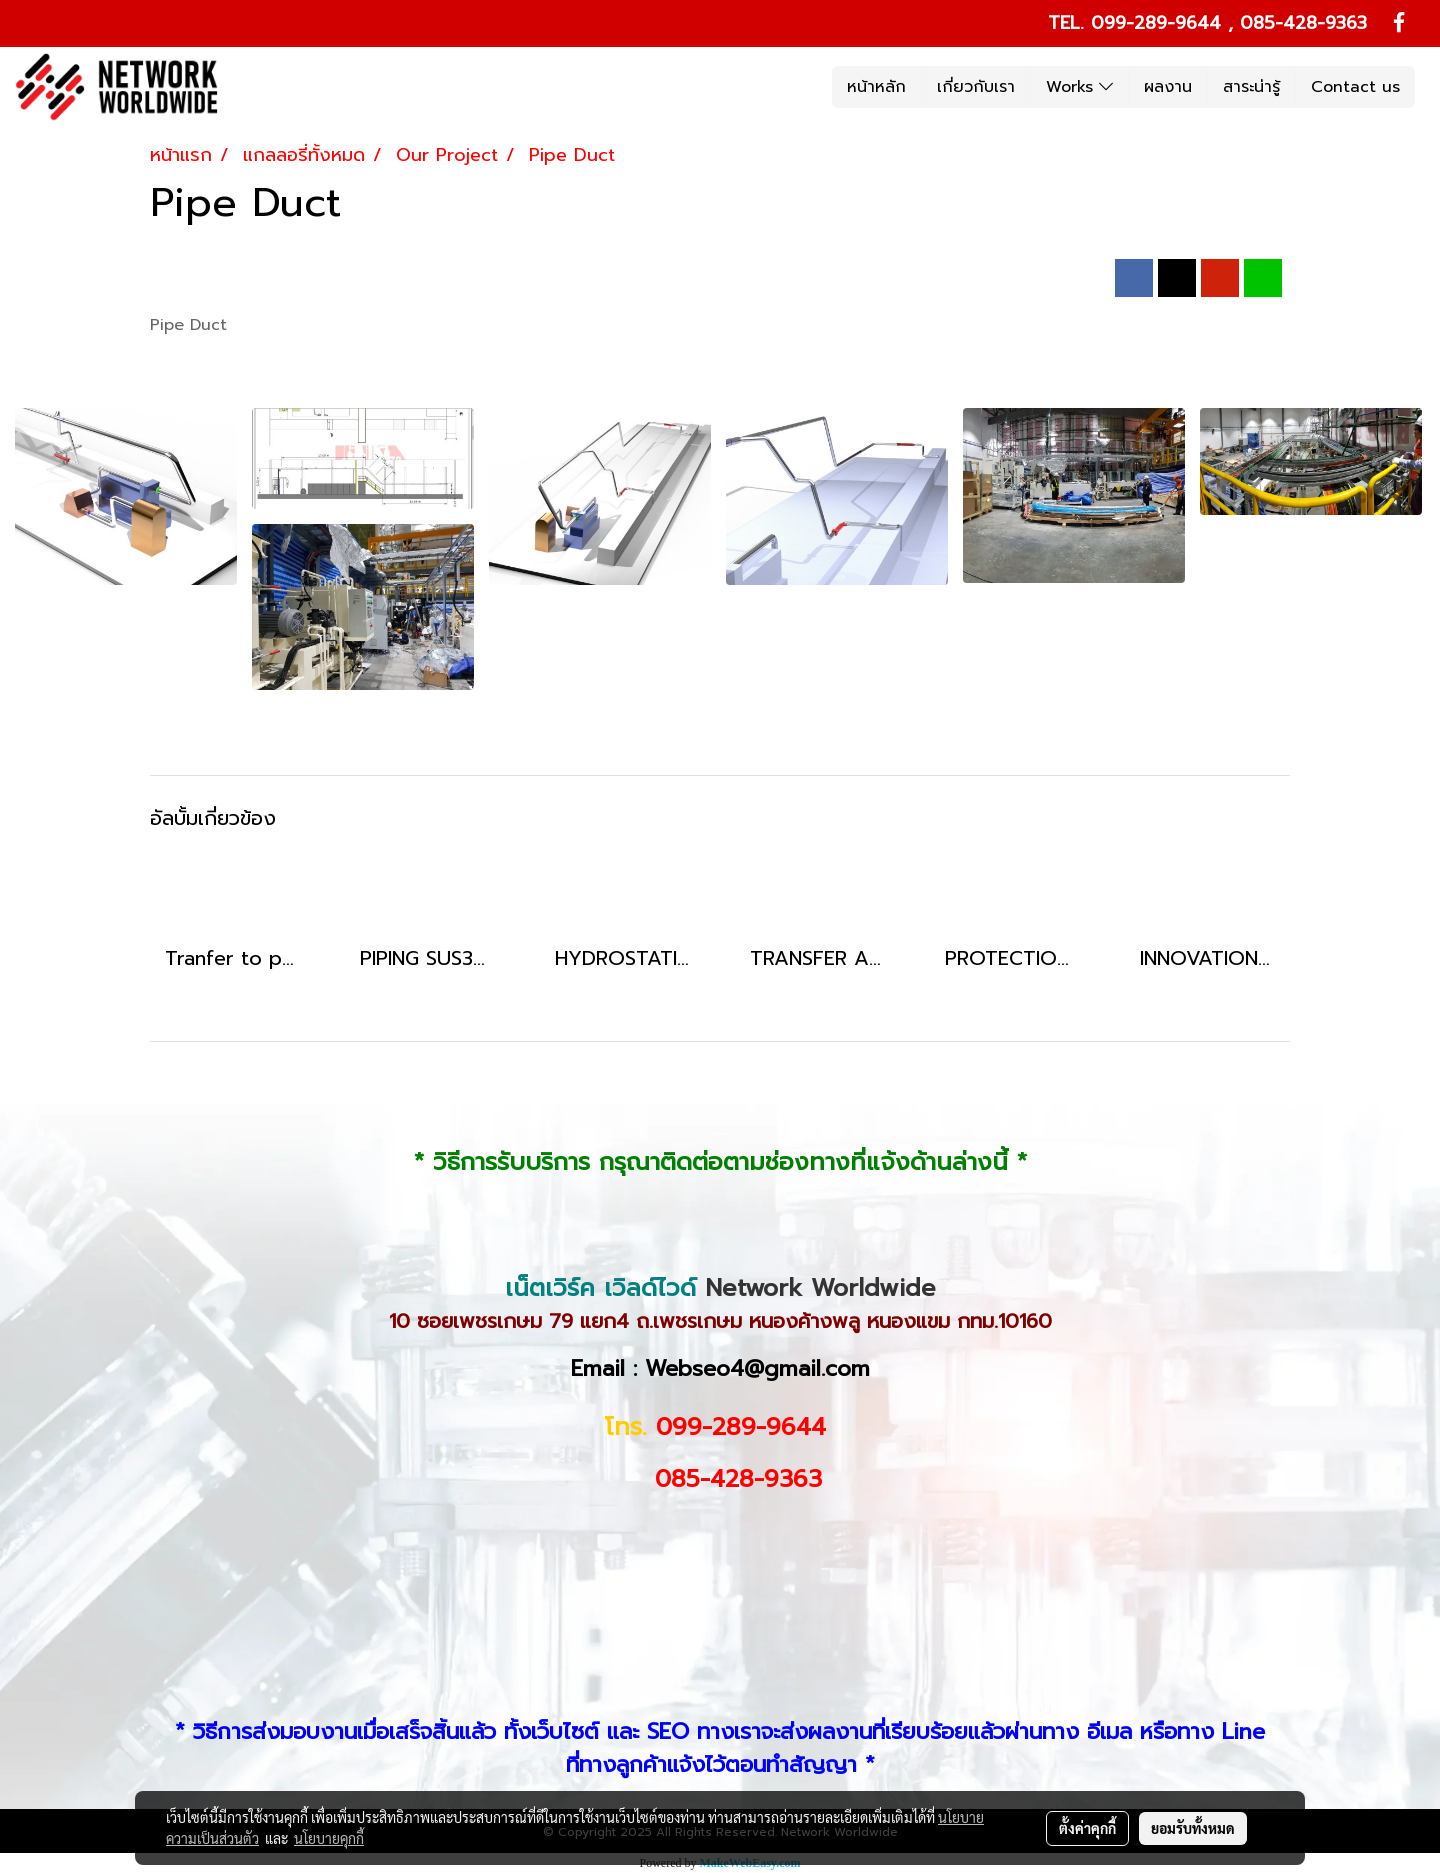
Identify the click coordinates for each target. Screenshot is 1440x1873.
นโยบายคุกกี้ (329, 1838)
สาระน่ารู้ (1251, 87)
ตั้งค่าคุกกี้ (1087, 1828)
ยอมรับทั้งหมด (1193, 1828)
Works (1079, 87)
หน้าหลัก (876, 87)
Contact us (1355, 87)
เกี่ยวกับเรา (976, 87)
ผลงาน (1168, 87)
